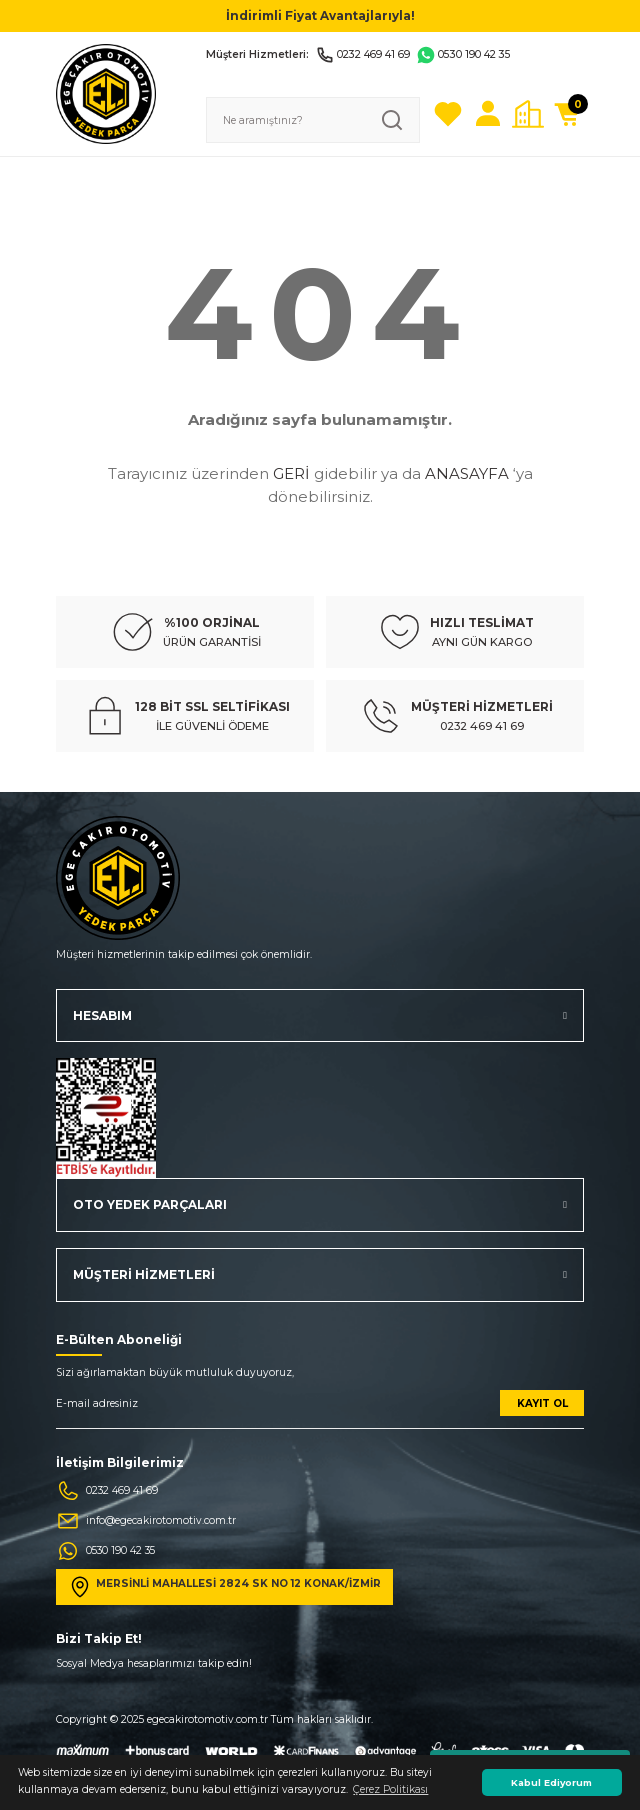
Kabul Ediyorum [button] (551, 1782)
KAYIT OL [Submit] (542, 1403)
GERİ (291, 473)
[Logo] (106, 93)
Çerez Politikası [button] (390, 1789)
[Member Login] (488, 114)
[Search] (313, 120)
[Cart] (568, 114)
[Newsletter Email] (320, 1409)
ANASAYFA (467, 473)
